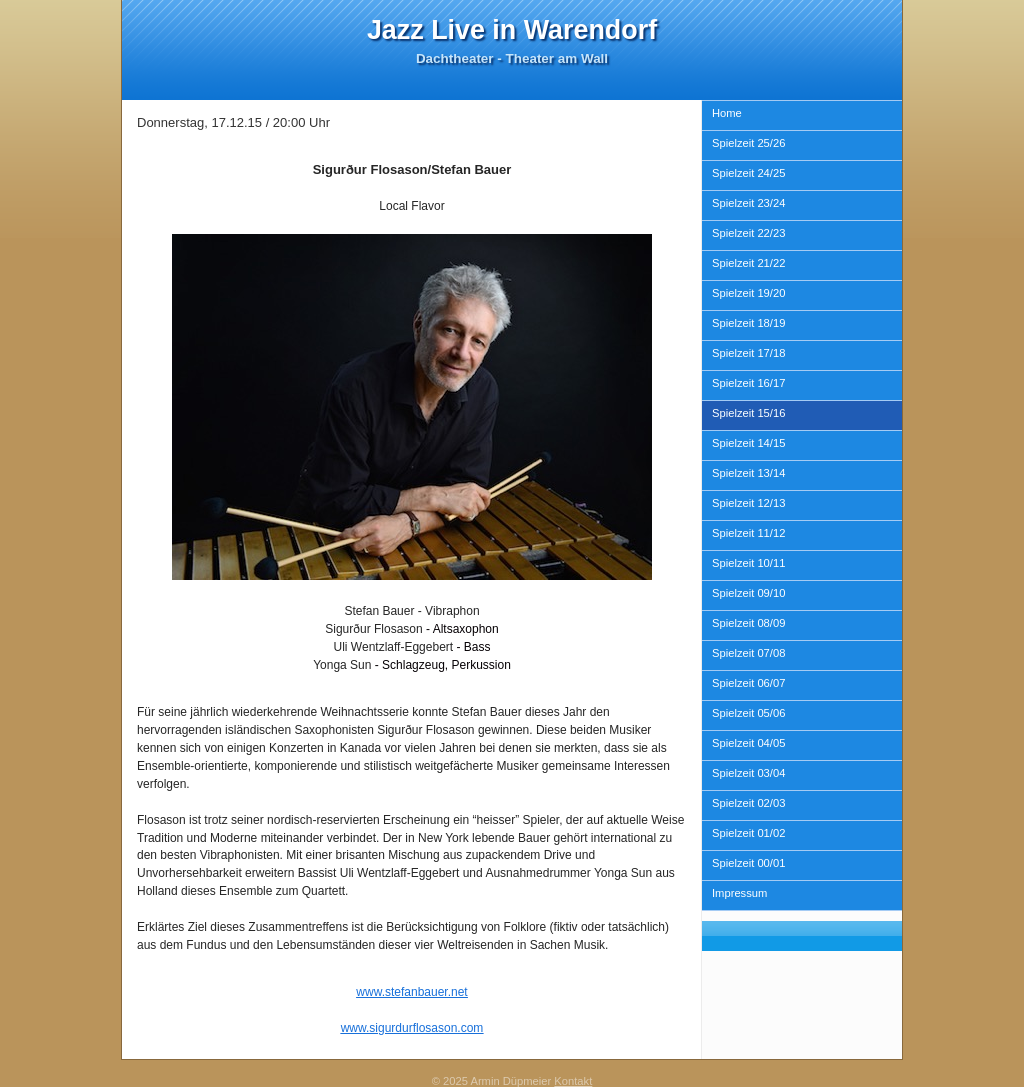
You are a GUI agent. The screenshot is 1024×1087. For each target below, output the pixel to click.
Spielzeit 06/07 (748, 683)
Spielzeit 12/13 (748, 503)
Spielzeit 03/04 (748, 773)
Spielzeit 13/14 (748, 473)
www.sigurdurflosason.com (412, 1028)
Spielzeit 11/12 (748, 533)
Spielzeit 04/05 (748, 743)
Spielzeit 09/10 (748, 593)
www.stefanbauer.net (411, 992)
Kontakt (573, 1081)
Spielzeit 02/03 (748, 803)
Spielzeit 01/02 (748, 833)
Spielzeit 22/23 (748, 233)
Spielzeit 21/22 (748, 263)
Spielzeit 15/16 (748, 413)
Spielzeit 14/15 (748, 443)
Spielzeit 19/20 (748, 293)
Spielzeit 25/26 (748, 143)
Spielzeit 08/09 (748, 623)
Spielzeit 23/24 (748, 203)
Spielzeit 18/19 (748, 323)
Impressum (739, 893)
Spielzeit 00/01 (748, 863)
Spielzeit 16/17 (748, 383)
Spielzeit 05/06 (748, 713)
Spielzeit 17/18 (748, 353)
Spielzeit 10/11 (748, 563)
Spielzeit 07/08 (748, 653)
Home (727, 113)
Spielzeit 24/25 (748, 173)
